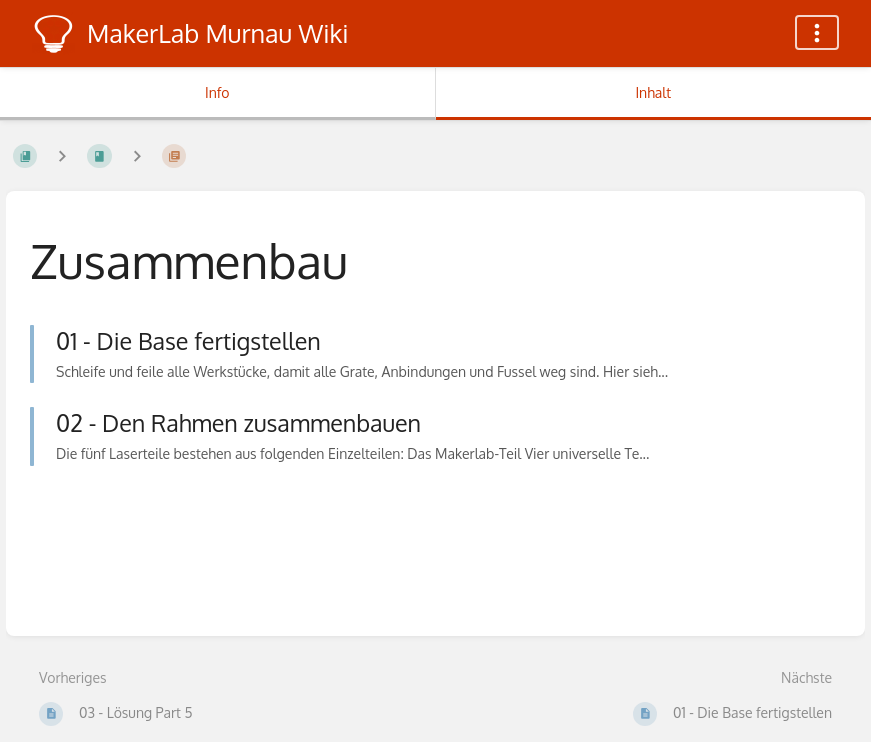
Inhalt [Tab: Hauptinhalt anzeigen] (653, 92)
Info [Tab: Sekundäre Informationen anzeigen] (217, 92)
